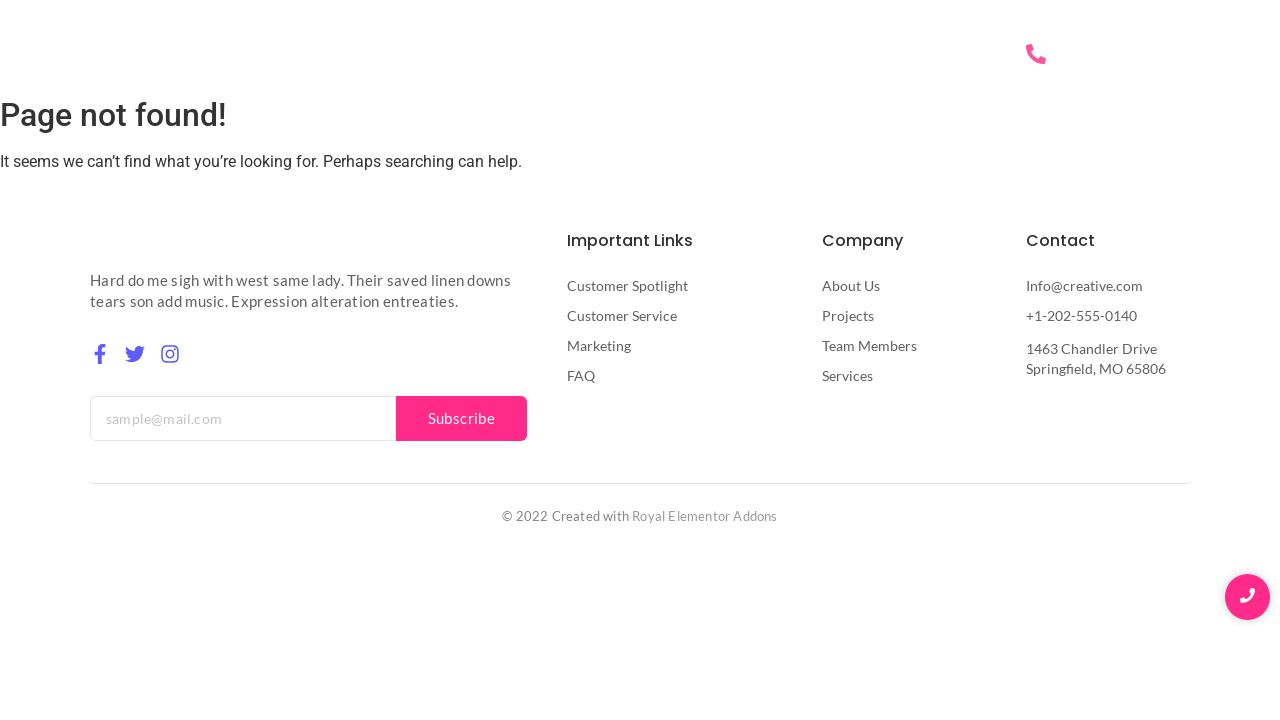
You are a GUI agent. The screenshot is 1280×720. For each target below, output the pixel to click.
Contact (949, 54)
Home (682, 54)
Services (861, 54)
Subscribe (462, 418)
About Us (767, 54)
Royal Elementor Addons (704, 516)
